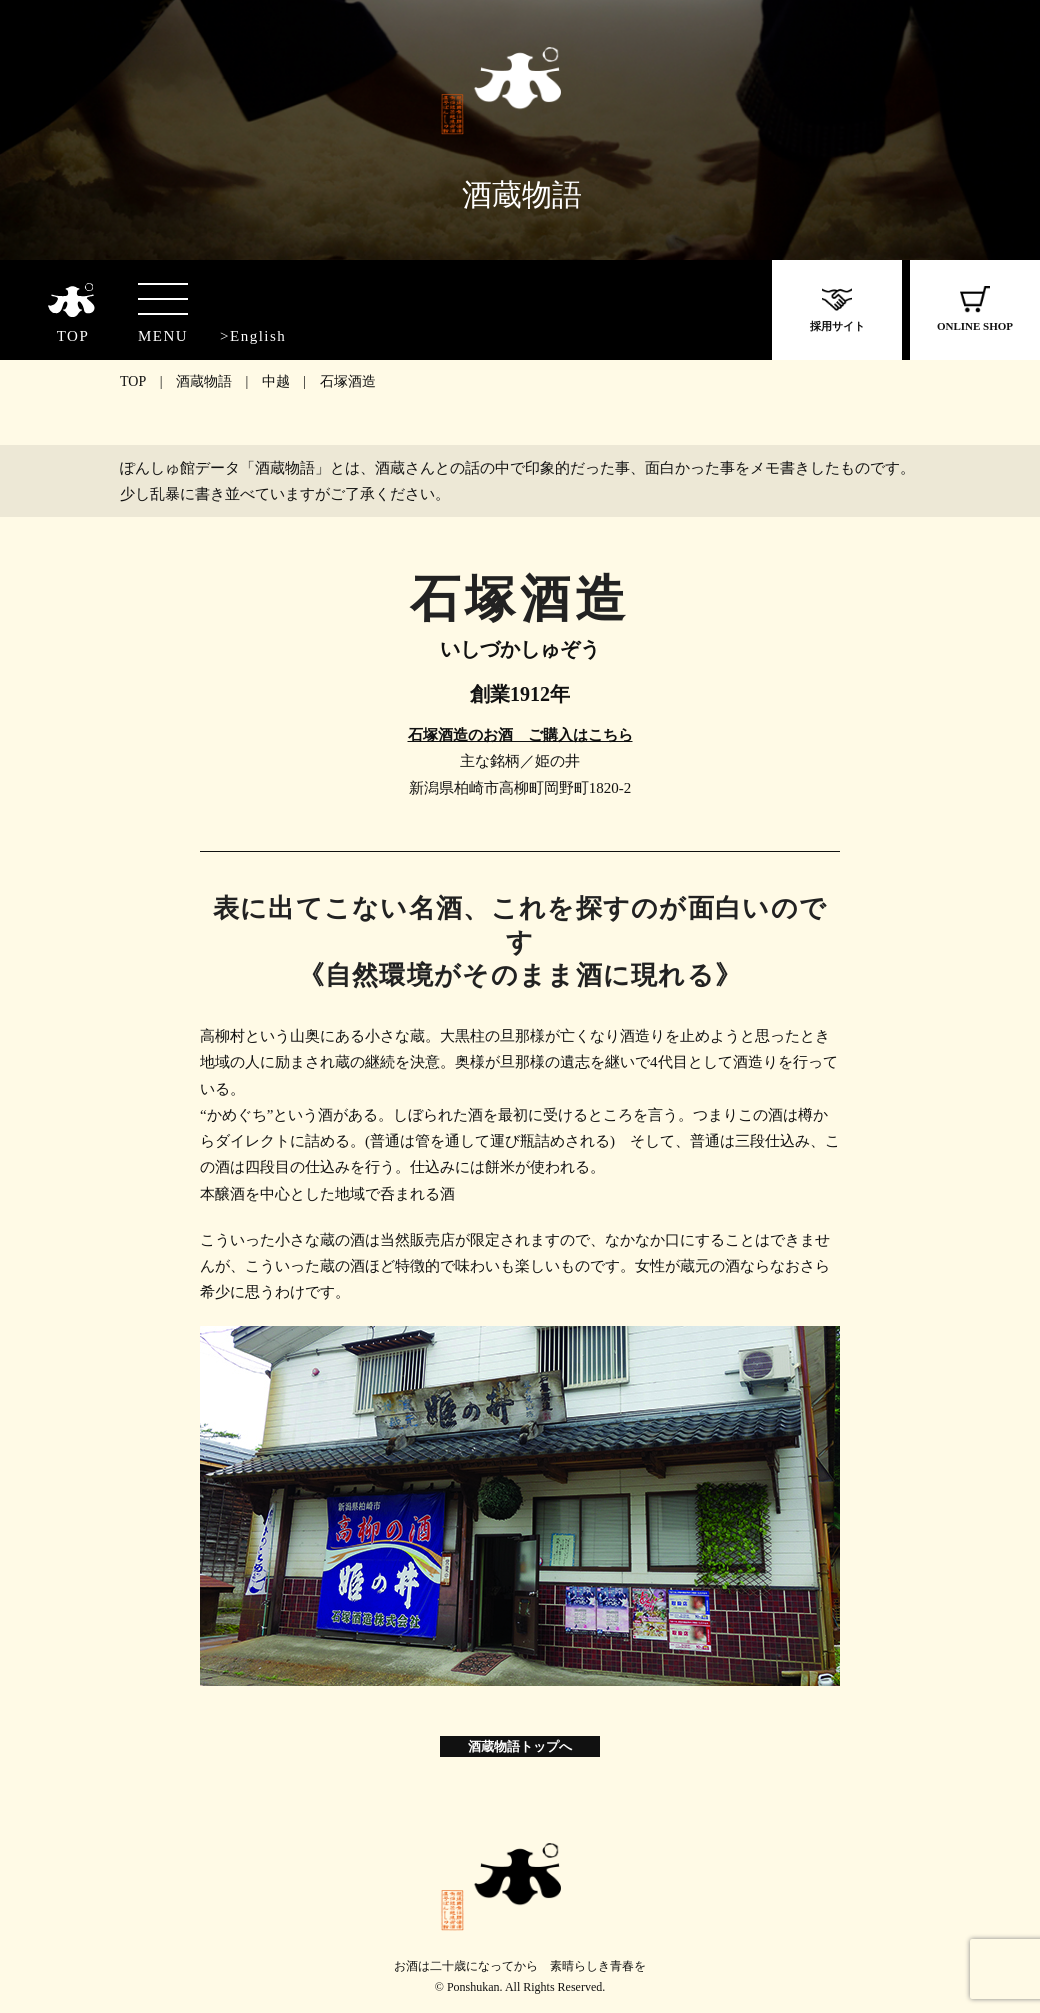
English (258, 336)
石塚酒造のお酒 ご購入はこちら (520, 735)
